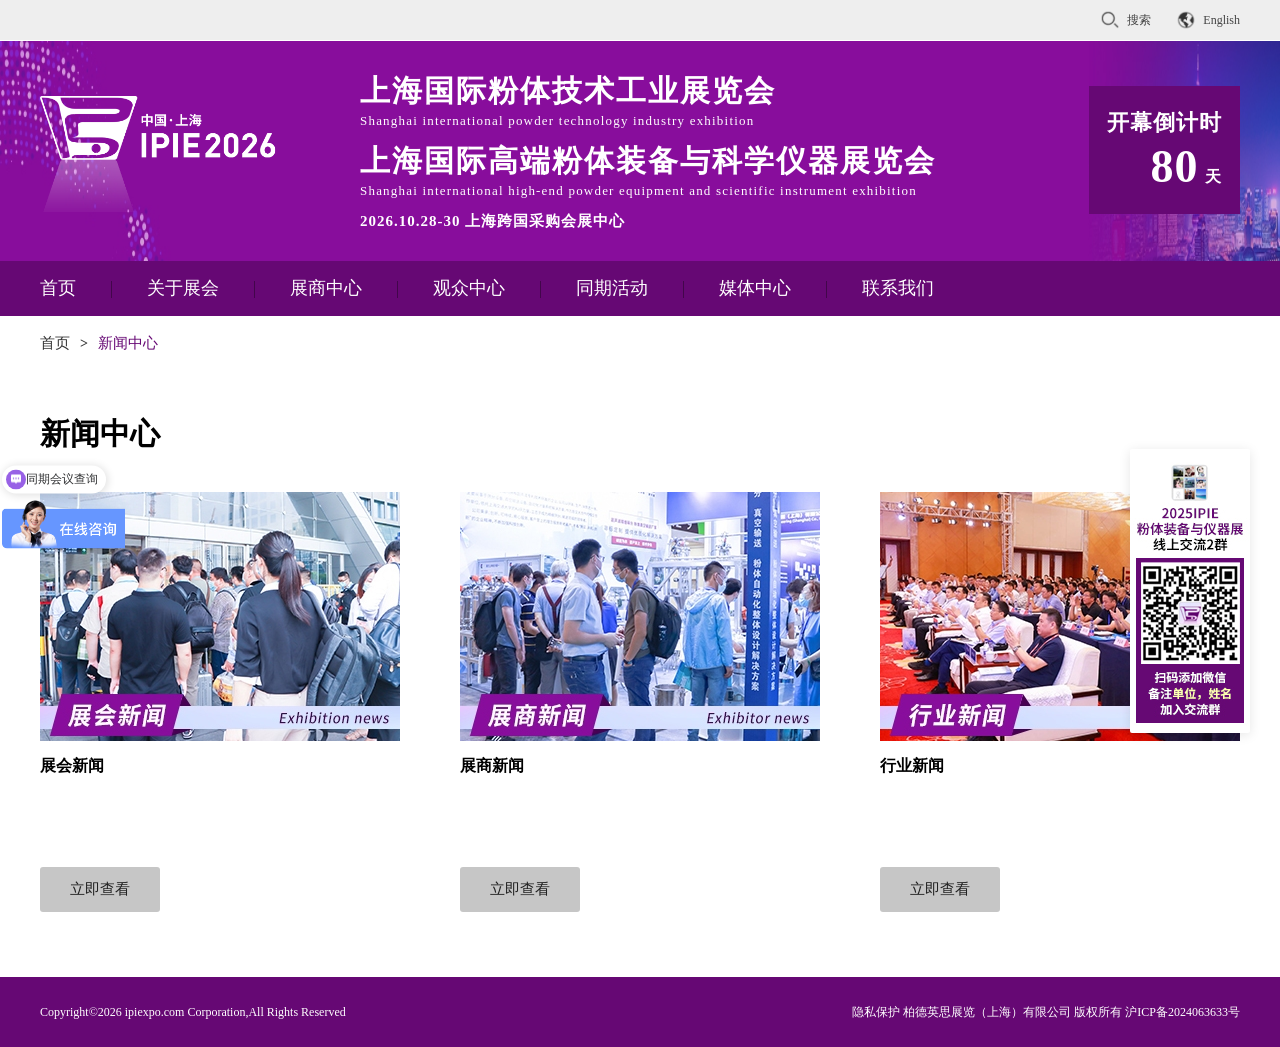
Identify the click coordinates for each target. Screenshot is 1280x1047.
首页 (58, 288)
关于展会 (183, 288)
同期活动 (612, 288)
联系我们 (898, 288)
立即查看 (100, 889)
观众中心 (469, 288)
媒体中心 (755, 288)
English (1221, 20)
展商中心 (326, 288)
